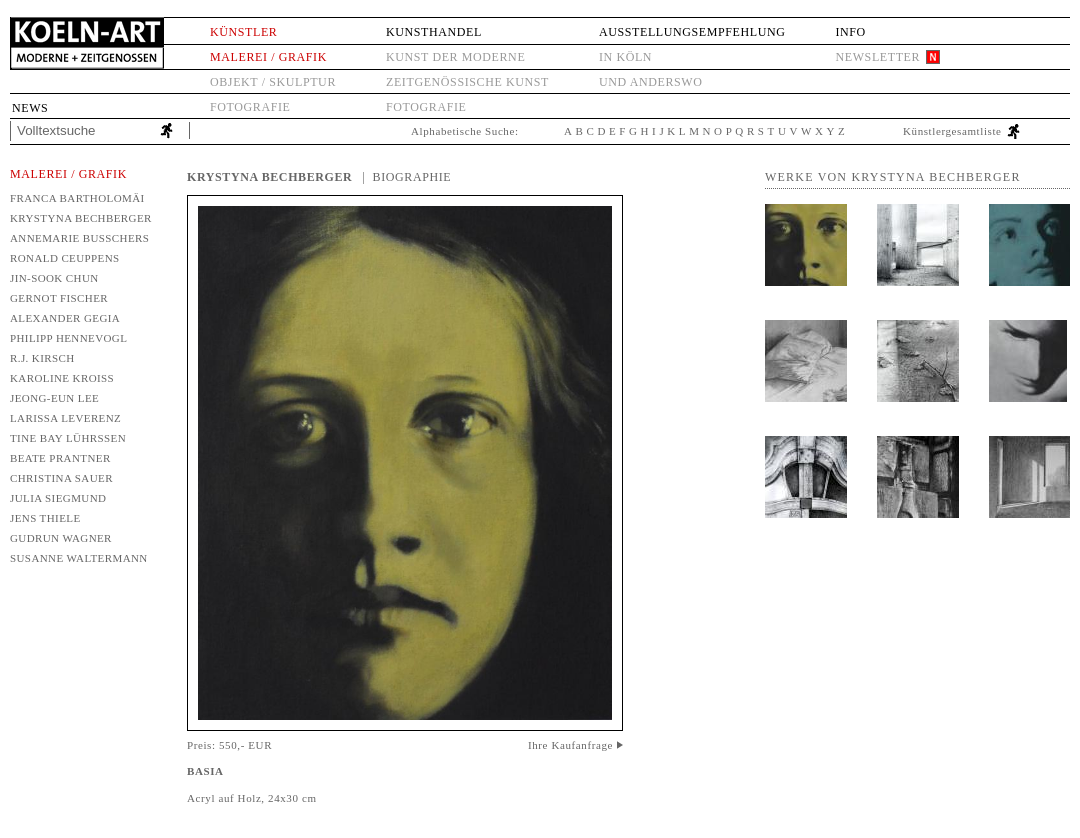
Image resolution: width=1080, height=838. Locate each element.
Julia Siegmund (58, 498)
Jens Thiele (45, 518)
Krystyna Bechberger (81, 218)
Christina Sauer (61, 478)
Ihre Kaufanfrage (570, 745)
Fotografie (250, 107)
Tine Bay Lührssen (68, 438)
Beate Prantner (60, 458)
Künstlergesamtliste (952, 131)
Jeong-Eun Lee (54, 398)
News (30, 108)
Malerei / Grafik (268, 57)
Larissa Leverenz (65, 418)
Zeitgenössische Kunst (467, 82)
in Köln (625, 57)
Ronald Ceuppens (65, 258)
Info (850, 32)
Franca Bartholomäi (77, 198)
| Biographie (406, 177)
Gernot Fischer (59, 298)
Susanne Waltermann (79, 558)
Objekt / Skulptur (273, 82)
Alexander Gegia (65, 318)
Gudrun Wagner (61, 538)
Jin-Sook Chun (54, 278)
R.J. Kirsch (42, 358)
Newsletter (877, 57)
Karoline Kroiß (62, 378)
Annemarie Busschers (79, 238)
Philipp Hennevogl (68, 338)
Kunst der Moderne (455, 57)
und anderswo (651, 82)
